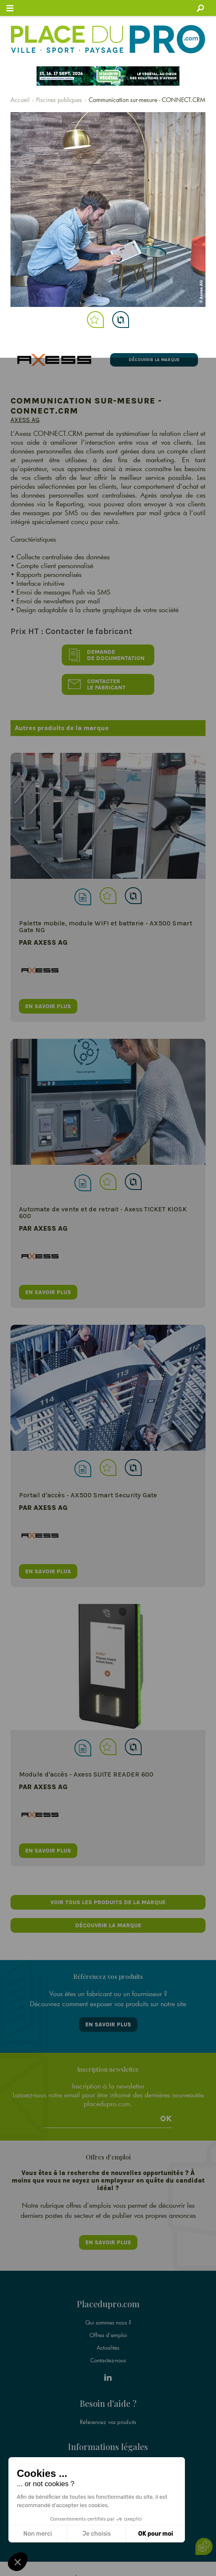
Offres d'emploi (108, 2335)
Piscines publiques (59, 100)
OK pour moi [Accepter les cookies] (155, 2533)
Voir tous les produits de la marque (108, 1902)
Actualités (108, 2347)
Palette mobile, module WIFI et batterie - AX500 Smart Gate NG (105, 926)
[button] (18, 2562)
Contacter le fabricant (97, 684)
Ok (166, 2118)
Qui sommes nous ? (108, 2322)
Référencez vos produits (108, 2422)
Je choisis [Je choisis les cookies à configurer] (96, 2533)
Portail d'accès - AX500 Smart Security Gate (88, 1495)
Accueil (20, 100)
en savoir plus (48, 1006)
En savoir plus (108, 2024)
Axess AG (25, 420)
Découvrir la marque (154, 359)
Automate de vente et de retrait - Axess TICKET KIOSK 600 (103, 1212)
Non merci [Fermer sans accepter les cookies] (37, 2533)
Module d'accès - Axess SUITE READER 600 (86, 1774)
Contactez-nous (108, 2360)
